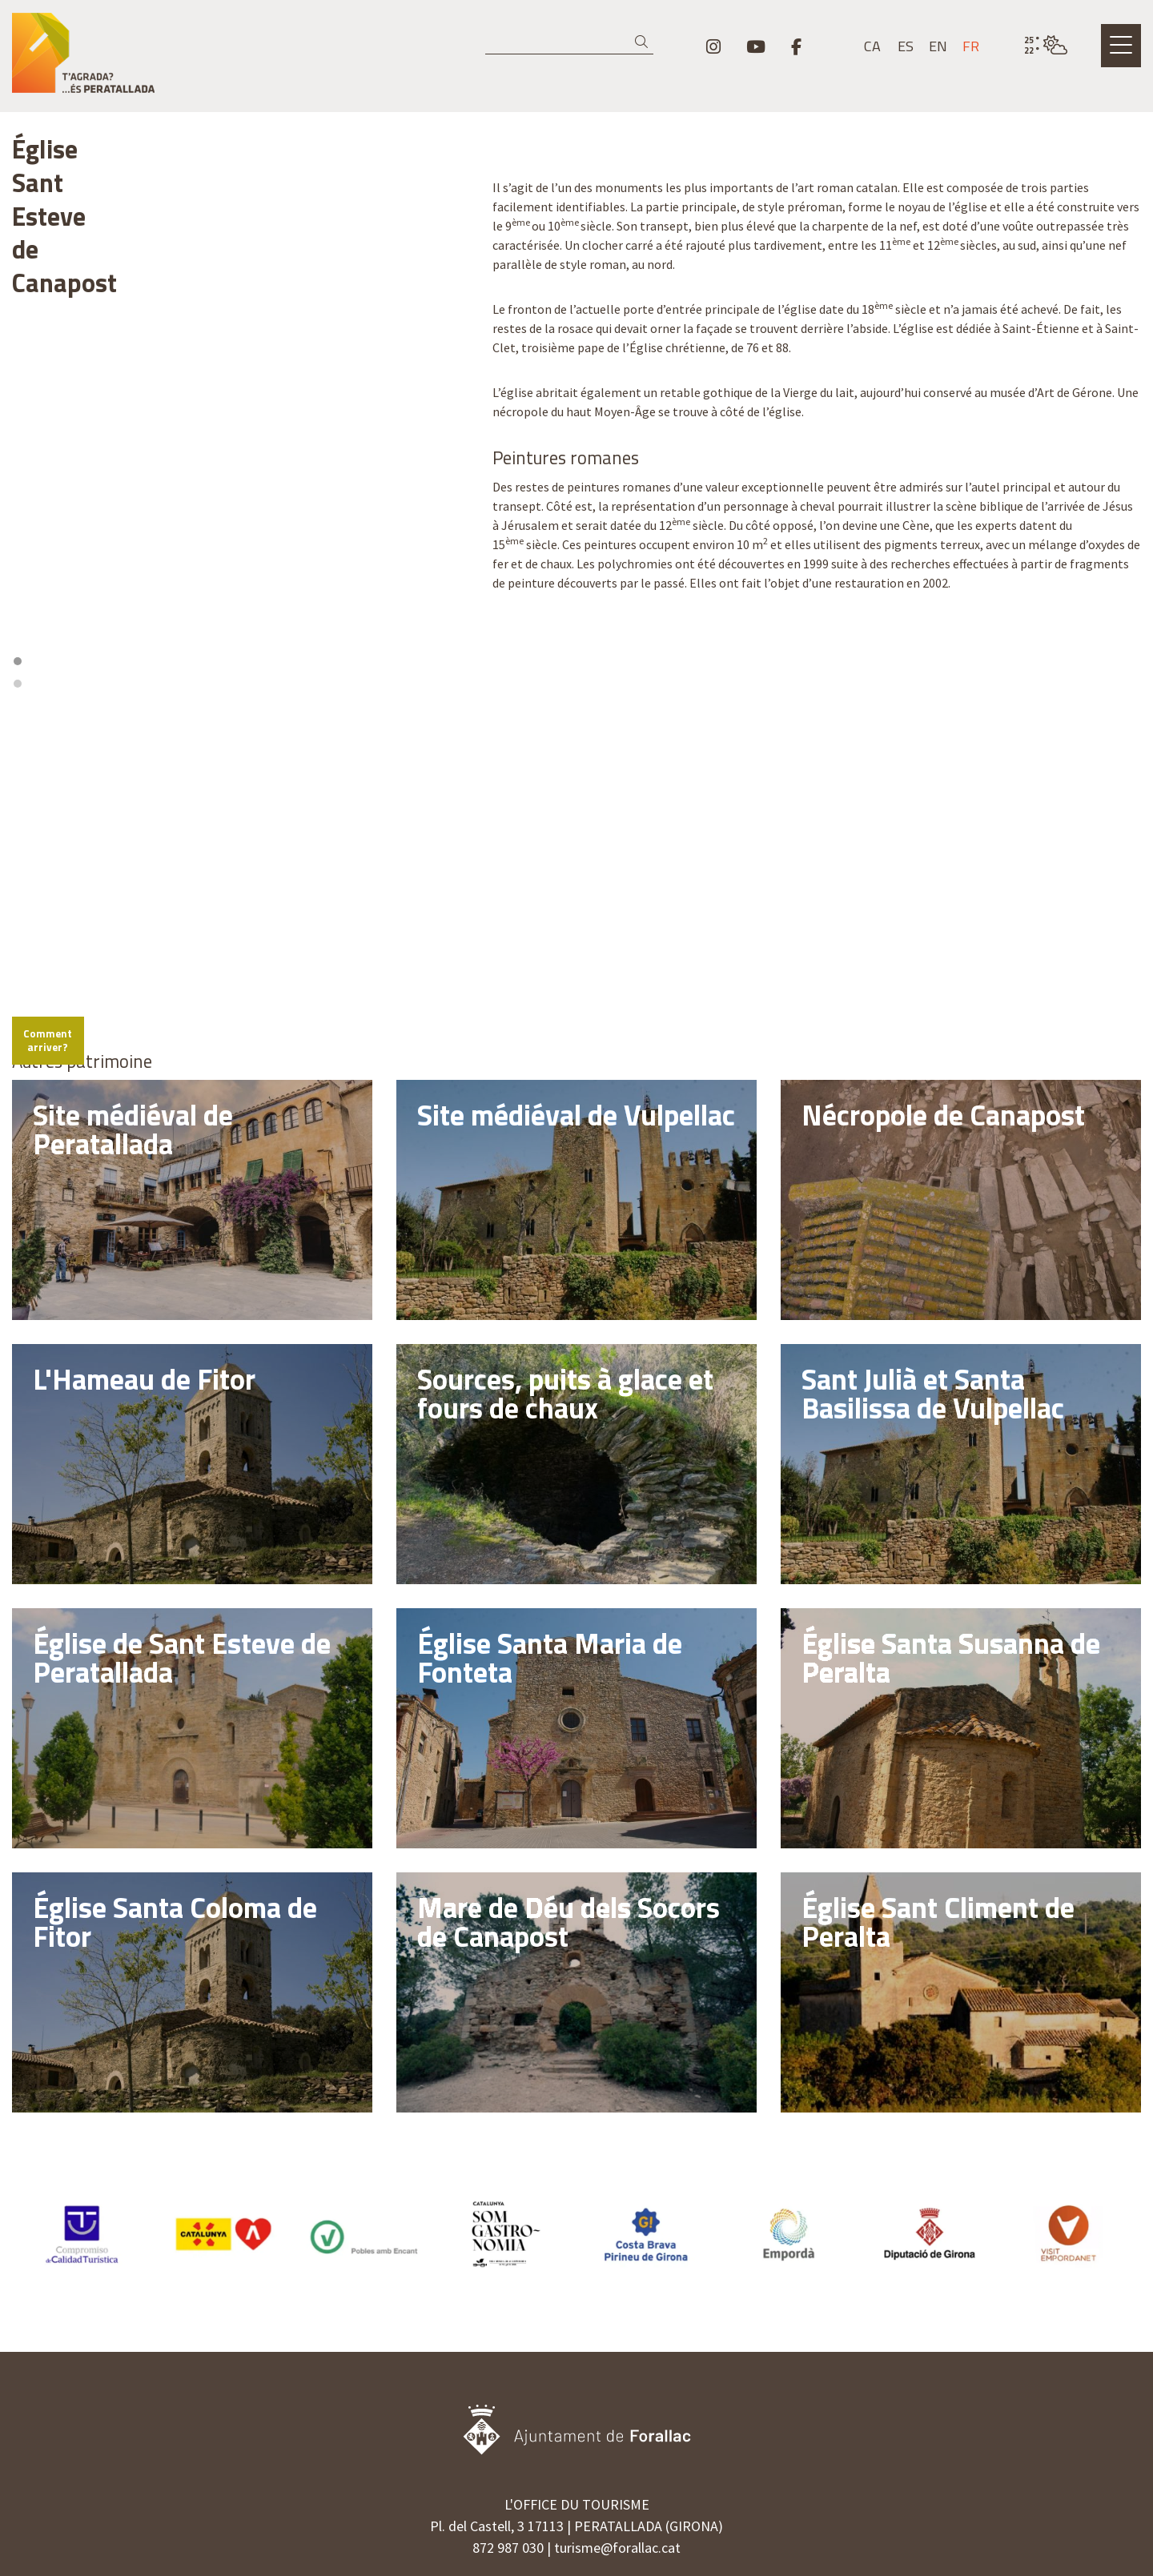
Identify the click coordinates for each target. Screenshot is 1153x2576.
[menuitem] (713, 46)
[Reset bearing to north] (448, 626)
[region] (240, 363)
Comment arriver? (69, 877)
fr (970, 46)
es (906, 46)
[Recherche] (569, 42)
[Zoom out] (448, 603)
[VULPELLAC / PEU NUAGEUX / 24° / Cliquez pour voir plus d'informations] (1045, 45)
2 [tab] (246, 528)
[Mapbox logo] (52, 834)
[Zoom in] (448, 580)
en (938, 46)
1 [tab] (235, 528)
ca (872, 46)
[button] (644, 42)
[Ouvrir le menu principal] (1121, 45)
